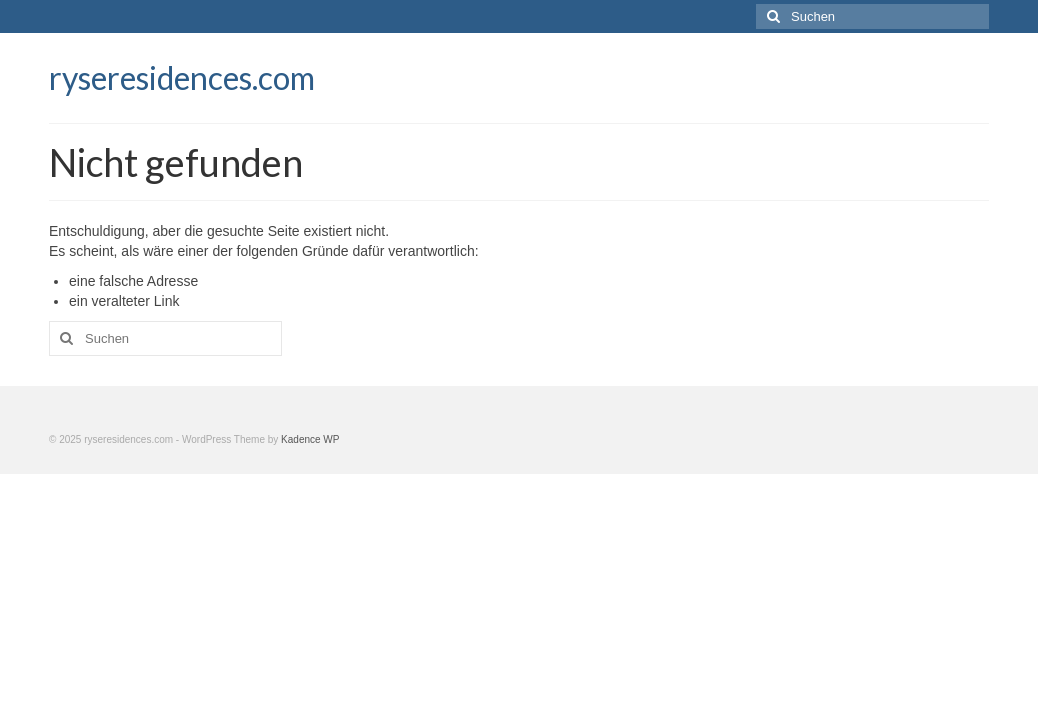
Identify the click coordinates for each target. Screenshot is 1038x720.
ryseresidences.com (182, 77)
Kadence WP (310, 439)
